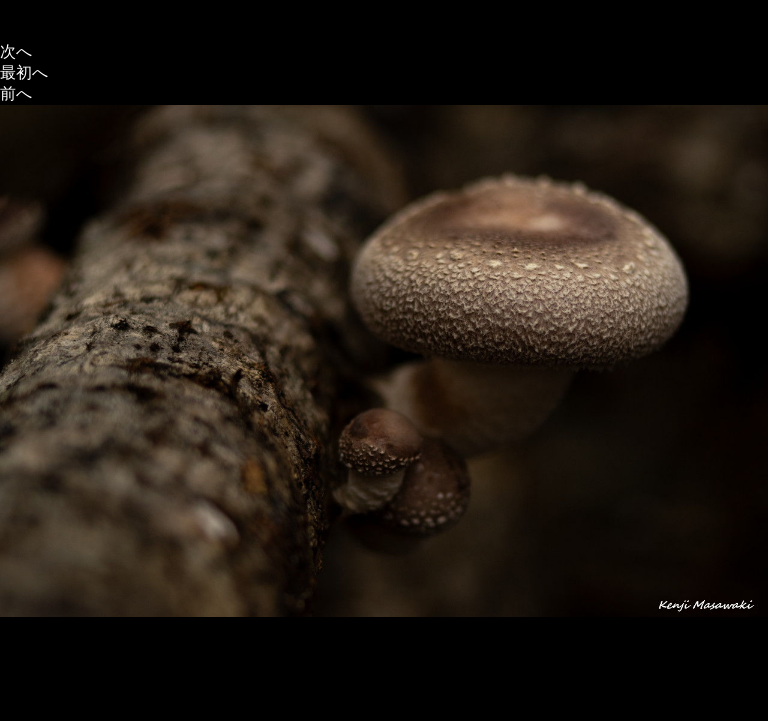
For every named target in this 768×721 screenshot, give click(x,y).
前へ (16, 93)
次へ (16, 51)
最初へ (24, 72)
